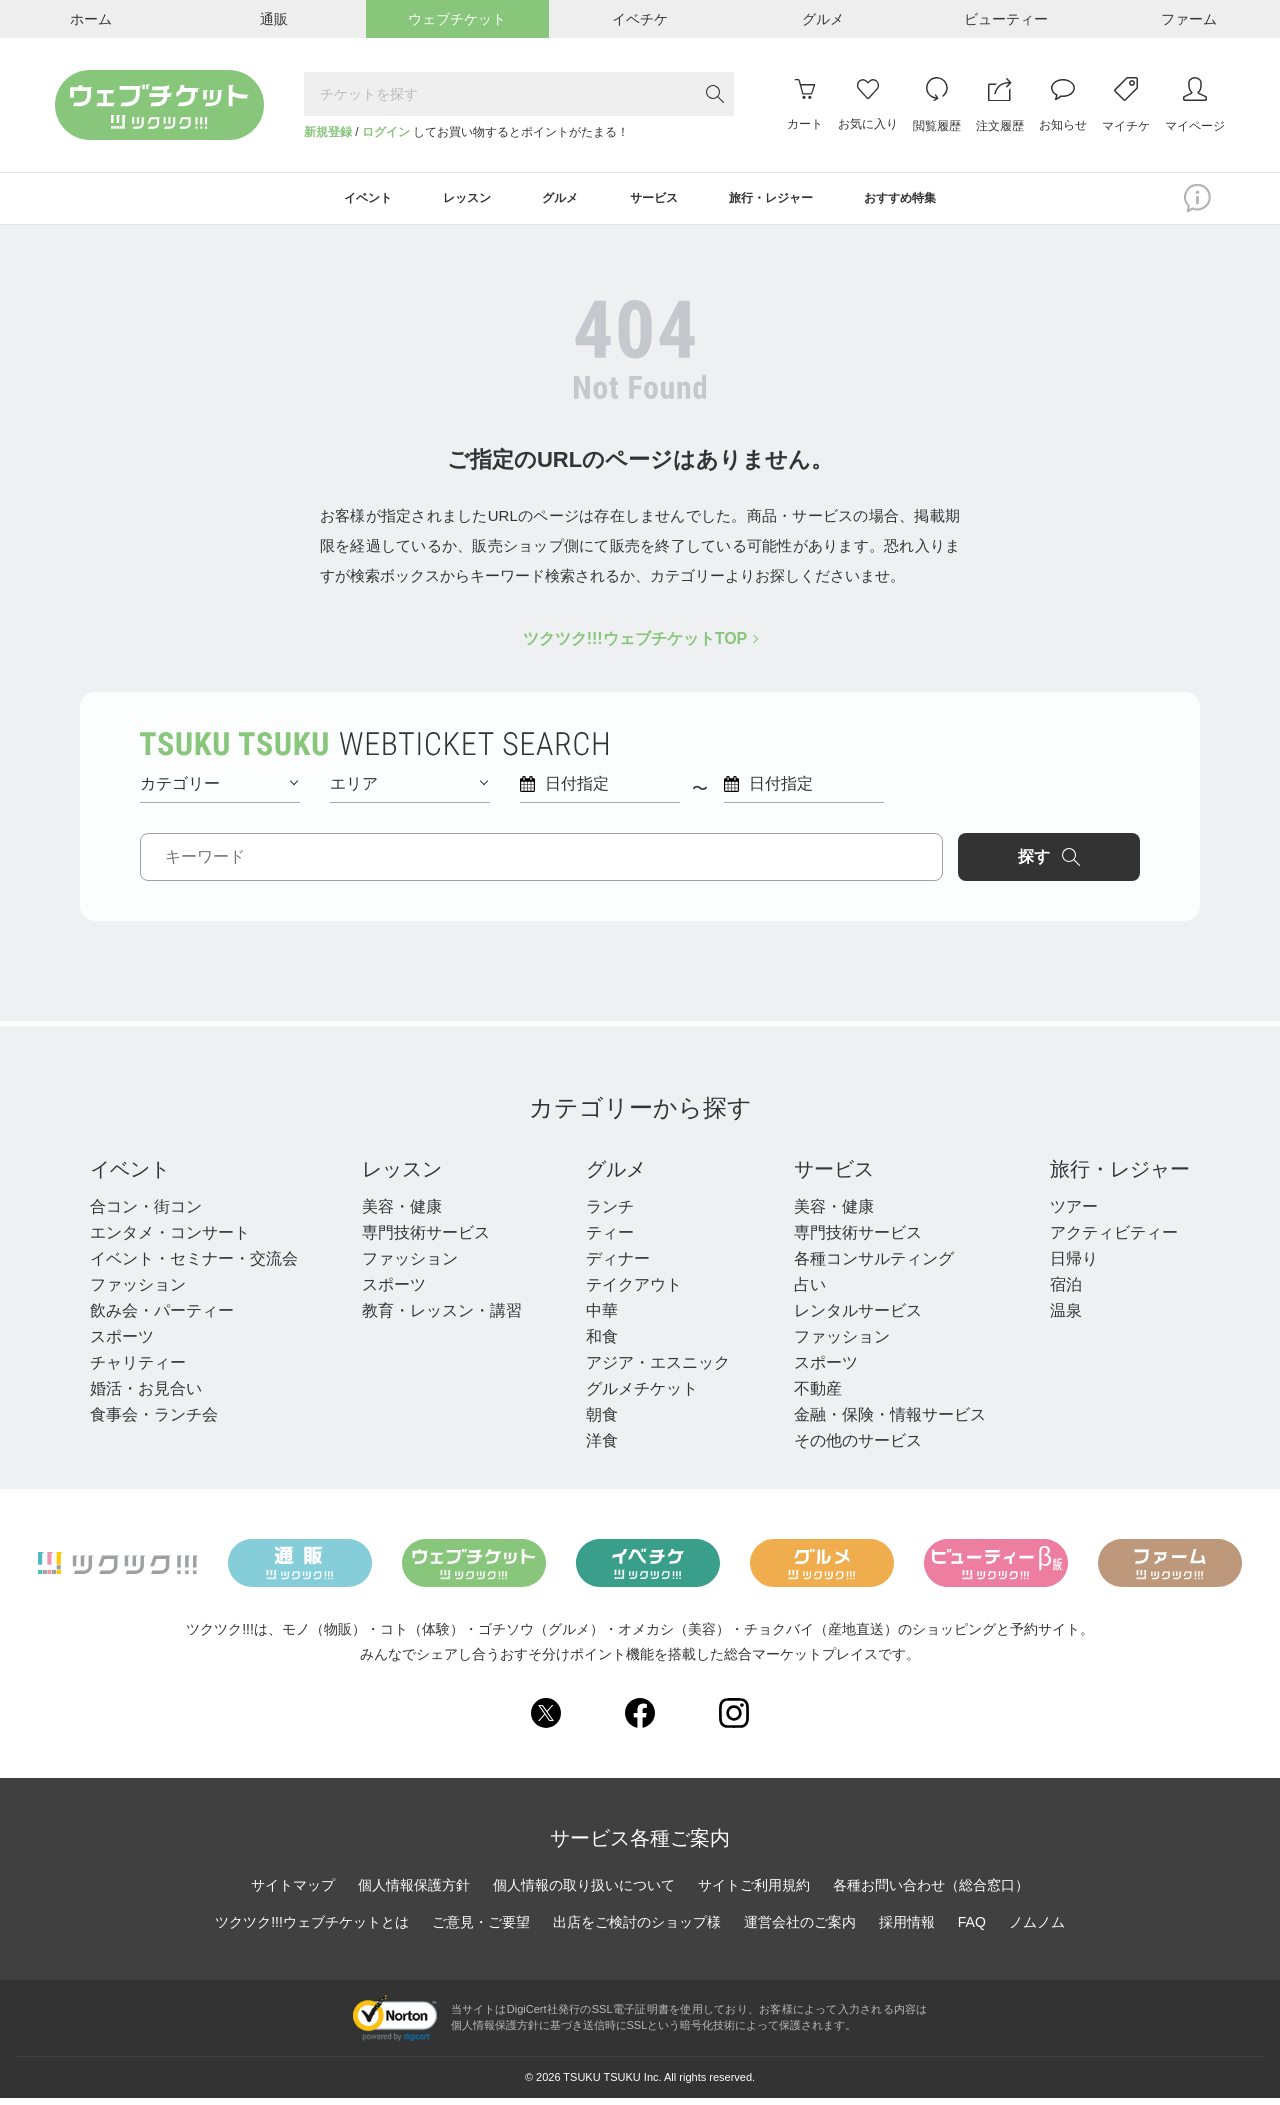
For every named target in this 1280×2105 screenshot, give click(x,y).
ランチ (610, 1213)
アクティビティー (1114, 1239)
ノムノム (1037, 1929)
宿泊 (1066, 1291)
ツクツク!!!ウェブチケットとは (312, 1929)
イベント (130, 1176)
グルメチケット (642, 1395)
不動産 (818, 1395)
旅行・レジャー (1120, 1176)
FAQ (972, 1929)
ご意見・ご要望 (481, 1929)
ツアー (1074, 1213)
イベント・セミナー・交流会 (194, 1265)
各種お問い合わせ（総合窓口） (931, 1892)
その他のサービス (858, 1447)
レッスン (402, 1176)
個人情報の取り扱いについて (584, 1892)
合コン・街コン (146, 1213)
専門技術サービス (426, 1239)
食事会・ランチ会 (154, 1421)
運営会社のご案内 (800, 1929)
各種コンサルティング (874, 1265)
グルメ (616, 1176)
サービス (834, 1176)
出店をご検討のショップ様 (637, 1929)
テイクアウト (634, 1291)
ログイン (386, 132)
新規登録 (328, 132)
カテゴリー (219, 789)
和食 (602, 1343)
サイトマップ (293, 1892)
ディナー (618, 1265)
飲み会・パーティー (162, 1317)
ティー (610, 1239)
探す (1056, 863)
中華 (602, 1317)
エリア (409, 789)
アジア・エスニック (658, 1369)
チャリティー (138, 1369)
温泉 (1066, 1317)
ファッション (138, 1291)
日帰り (1074, 1265)
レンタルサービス (858, 1317)
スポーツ (122, 1343)
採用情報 (907, 1929)
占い (810, 1291)
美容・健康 (402, 1213)
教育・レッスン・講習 (442, 1317)
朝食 (602, 1421)
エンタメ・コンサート (170, 1239)
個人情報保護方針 (414, 1892)
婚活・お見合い (146, 1395)
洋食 (602, 1447)
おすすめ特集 (939, 202)
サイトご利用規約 (754, 1892)
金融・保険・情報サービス (890, 1421)
